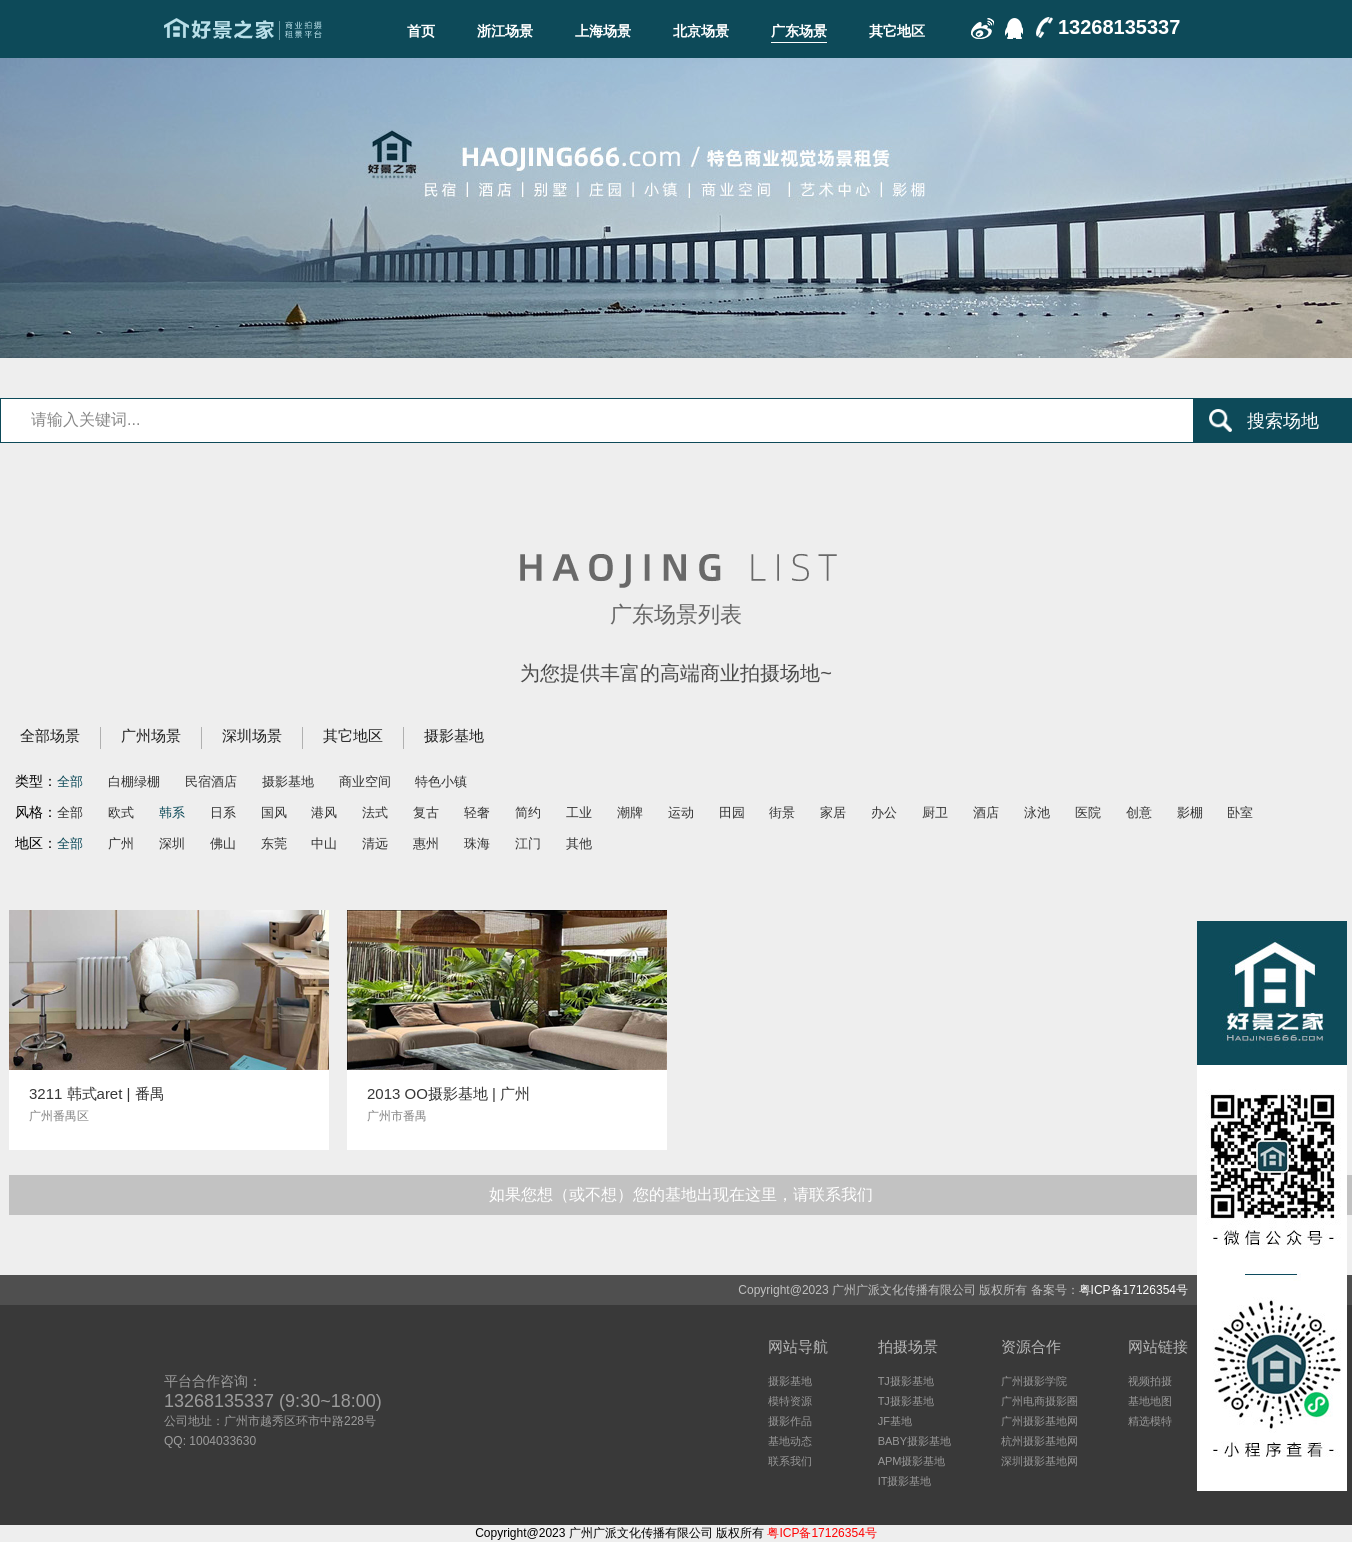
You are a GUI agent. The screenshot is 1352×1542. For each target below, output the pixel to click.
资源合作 (1031, 1346)
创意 (1139, 812)
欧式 (121, 812)
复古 (426, 812)
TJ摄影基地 (906, 1381)
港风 (324, 812)
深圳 (172, 843)
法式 (375, 812)
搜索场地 (1283, 421)
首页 (421, 31)
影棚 (1190, 812)
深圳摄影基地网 (1039, 1461)
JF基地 (895, 1421)
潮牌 (630, 812)
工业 (579, 812)
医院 (1088, 812)
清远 (375, 843)
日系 (223, 812)
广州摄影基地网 (1039, 1421)
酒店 (986, 812)
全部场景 (50, 735)
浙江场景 (505, 31)
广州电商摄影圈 (1039, 1401)
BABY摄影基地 (914, 1441)
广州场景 (151, 735)
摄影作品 (790, 1421)
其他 (579, 843)
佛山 (223, 843)
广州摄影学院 (1034, 1381)
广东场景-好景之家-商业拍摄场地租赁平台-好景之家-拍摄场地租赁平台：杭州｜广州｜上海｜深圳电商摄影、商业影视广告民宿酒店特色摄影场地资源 (243, 29)
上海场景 (603, 31)
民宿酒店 (211, 781)
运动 (681, 812)
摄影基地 (454, 735)
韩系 (172, 812)
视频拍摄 (1150, 1381)
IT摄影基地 (905, 1481)
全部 (70, 781)
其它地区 (897, 31)
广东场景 (799, 31)
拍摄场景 (908, 1346)
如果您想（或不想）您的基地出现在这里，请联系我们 (681, 1194)
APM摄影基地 (912, 1461)
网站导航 (798, 1346)
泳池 (1037, 812)
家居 (833, 812)
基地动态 (790, 1441)
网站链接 (1158, 1346)
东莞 (274, 843)
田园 (732, 812)
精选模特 (1150, 1421)
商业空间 (365, 781)
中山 (324, 843)
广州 (121, 843)
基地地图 (1150, 1401)
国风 (274, 812)
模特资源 (790, 1401)
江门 (528, 843)
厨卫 (935, 812)
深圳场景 (252, 735)
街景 (782, 812)
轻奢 (477, 812)
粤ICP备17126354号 (1133, 1290)
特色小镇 (441, 781)
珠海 (477, 843)
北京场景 (701, 31)
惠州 (426, 843)
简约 (528, 812)
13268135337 (1119, 27)
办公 (884, 812)
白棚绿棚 (134, 781)
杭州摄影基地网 (1039, 1441)
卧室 (1240, 812)
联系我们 (790, 1461)
